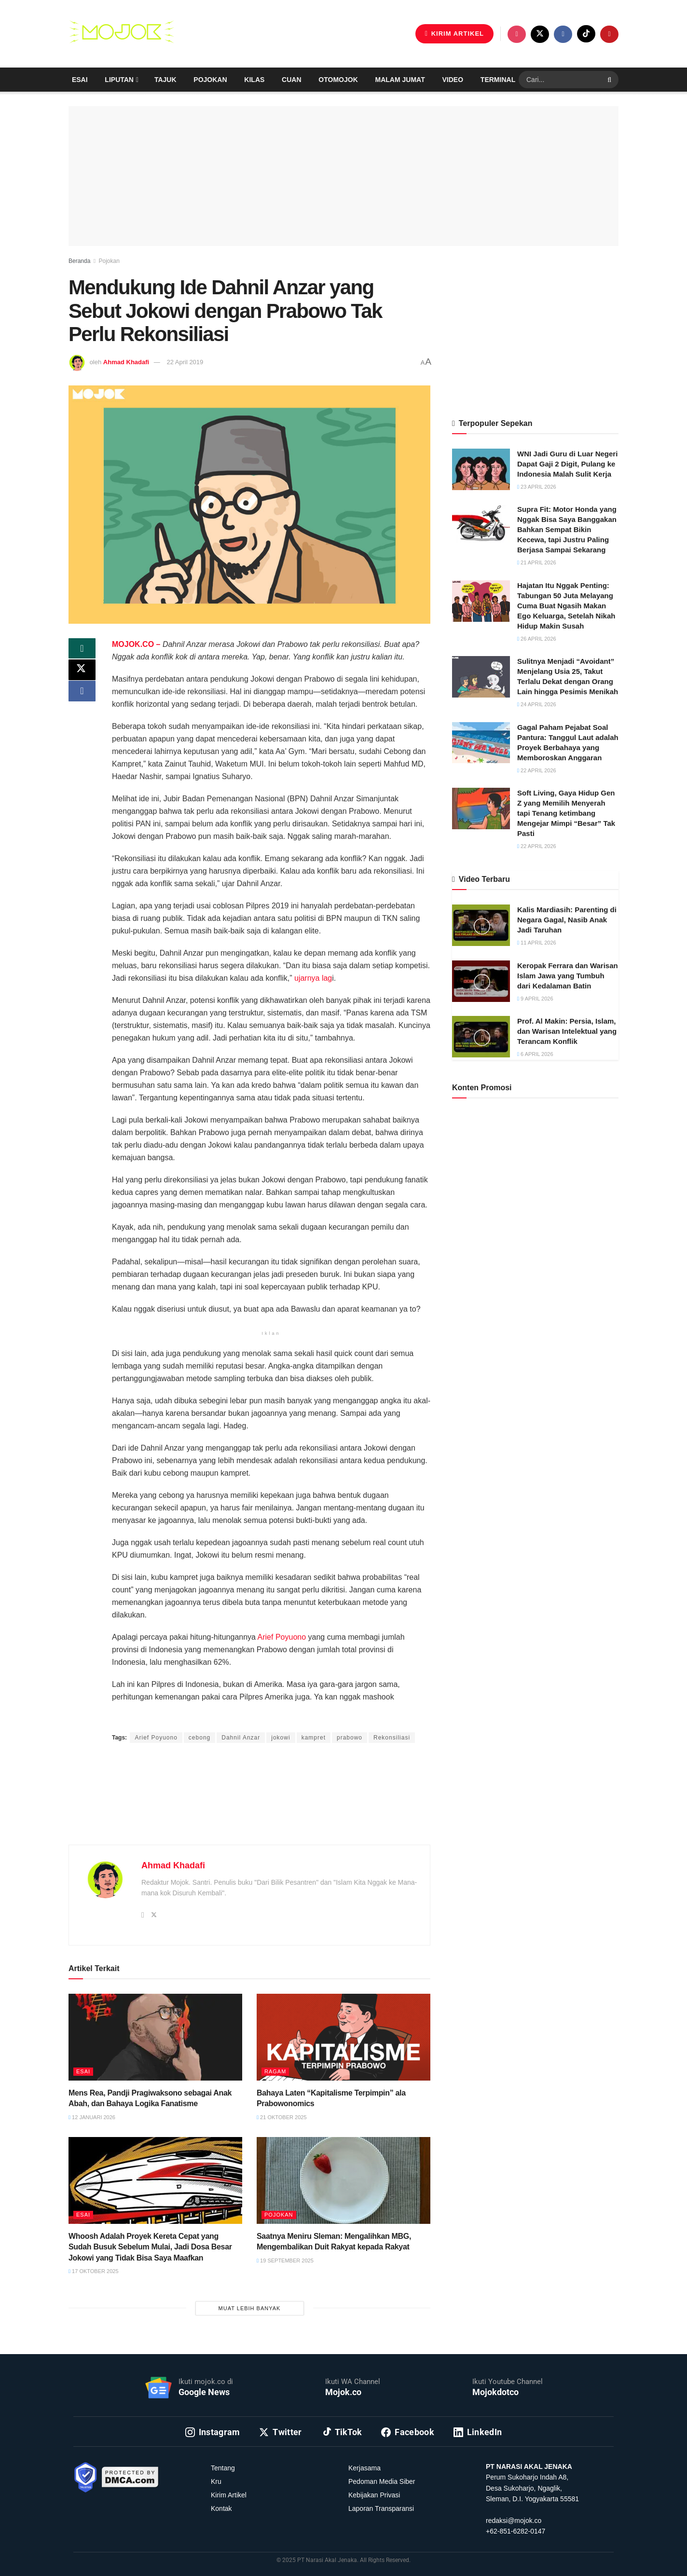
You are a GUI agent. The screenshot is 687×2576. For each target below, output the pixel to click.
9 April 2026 (535, 998)
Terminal (498, 79)
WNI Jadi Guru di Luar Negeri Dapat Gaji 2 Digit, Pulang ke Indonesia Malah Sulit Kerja (567, 464)
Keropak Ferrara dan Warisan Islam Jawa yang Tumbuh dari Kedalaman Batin (567, 975)
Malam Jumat (400, 79)
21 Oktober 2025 (282, 2117)
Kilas (254, 79)
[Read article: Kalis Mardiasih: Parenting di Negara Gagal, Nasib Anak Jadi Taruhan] (481, 925)
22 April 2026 (536, 770)
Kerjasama (364, 2468)
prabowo (349, 1737)
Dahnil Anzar (240, 1737)
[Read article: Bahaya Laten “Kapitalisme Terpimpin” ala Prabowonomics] (343, 2037)
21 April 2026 (536, 562)
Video (453, 79)
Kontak (221, 2508)
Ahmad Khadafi (126, 362)
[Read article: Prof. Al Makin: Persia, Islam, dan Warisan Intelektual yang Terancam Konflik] (481, 1036)
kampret (314, 1737)
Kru (216, 2481)
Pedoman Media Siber (381, 2481)
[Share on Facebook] (82, 696)
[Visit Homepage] (122, 33)
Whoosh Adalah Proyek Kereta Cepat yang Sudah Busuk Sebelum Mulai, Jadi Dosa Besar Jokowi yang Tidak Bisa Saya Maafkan (150, 2247)
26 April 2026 (536, 639)
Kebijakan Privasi (374, 2495)
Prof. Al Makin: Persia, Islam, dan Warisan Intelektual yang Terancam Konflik (567, 1031)
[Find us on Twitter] (540, 34)
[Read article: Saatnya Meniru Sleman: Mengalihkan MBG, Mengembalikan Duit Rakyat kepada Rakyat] (343, 2180)
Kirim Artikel (229, 2495)
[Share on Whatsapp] (82, 649)
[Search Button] (610, 79)
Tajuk (165, 79)
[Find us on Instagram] (517, 34)
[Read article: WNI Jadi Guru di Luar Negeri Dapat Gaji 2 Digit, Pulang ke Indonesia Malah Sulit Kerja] (481, 469)
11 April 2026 (536, 942)
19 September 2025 (285, 2260)
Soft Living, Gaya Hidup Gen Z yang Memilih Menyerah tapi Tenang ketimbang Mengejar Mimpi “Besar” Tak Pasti (566, 813)
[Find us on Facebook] (563, 34)
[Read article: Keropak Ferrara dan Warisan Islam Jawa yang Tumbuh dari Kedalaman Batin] (481, 981)
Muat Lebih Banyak (250, 2308)
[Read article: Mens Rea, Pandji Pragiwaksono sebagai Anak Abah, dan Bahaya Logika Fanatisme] (155, 2037)
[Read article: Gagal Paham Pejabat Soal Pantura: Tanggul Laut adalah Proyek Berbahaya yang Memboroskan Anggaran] (481, 743)
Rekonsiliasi (391, 1737)
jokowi (280, 1737)
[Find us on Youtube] (609, 34)
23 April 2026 (536, 487)
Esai (80, 79)
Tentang (223, 2468)
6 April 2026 (535, 1054)
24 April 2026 (536, 704)
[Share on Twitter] (82, 673)
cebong (199, 1737)
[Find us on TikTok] (586, 33)
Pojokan (210, 79)
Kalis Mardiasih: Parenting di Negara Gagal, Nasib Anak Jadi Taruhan (567, 919)
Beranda (79, 261)
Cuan (291, 79)
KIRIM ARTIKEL (454, 33)
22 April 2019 (184, 362)
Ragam (275, 2071)
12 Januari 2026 (92, 2117)
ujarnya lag (313, 978)
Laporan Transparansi (381, 2508)
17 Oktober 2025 (94, 2271)
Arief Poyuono (282, 1637)
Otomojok (337, 79)
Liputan (119, 79)
